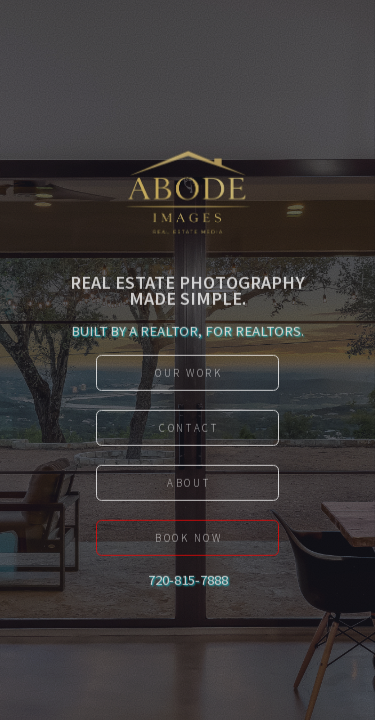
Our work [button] (189, 376)
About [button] (188, 486)
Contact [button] (188, 431)
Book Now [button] (189, 541)
